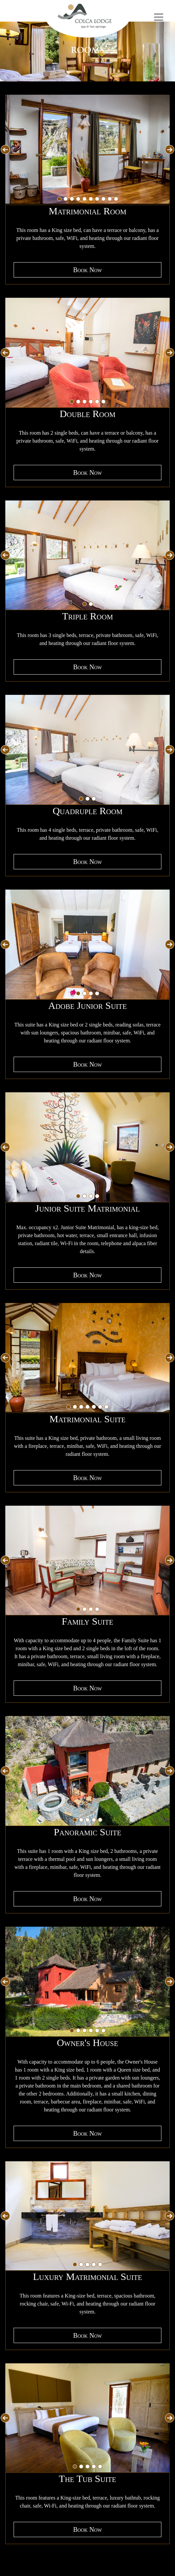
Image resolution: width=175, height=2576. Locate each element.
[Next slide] (169, 149)
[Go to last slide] (5, 149)
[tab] (59, 199)
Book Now (87, 269)
